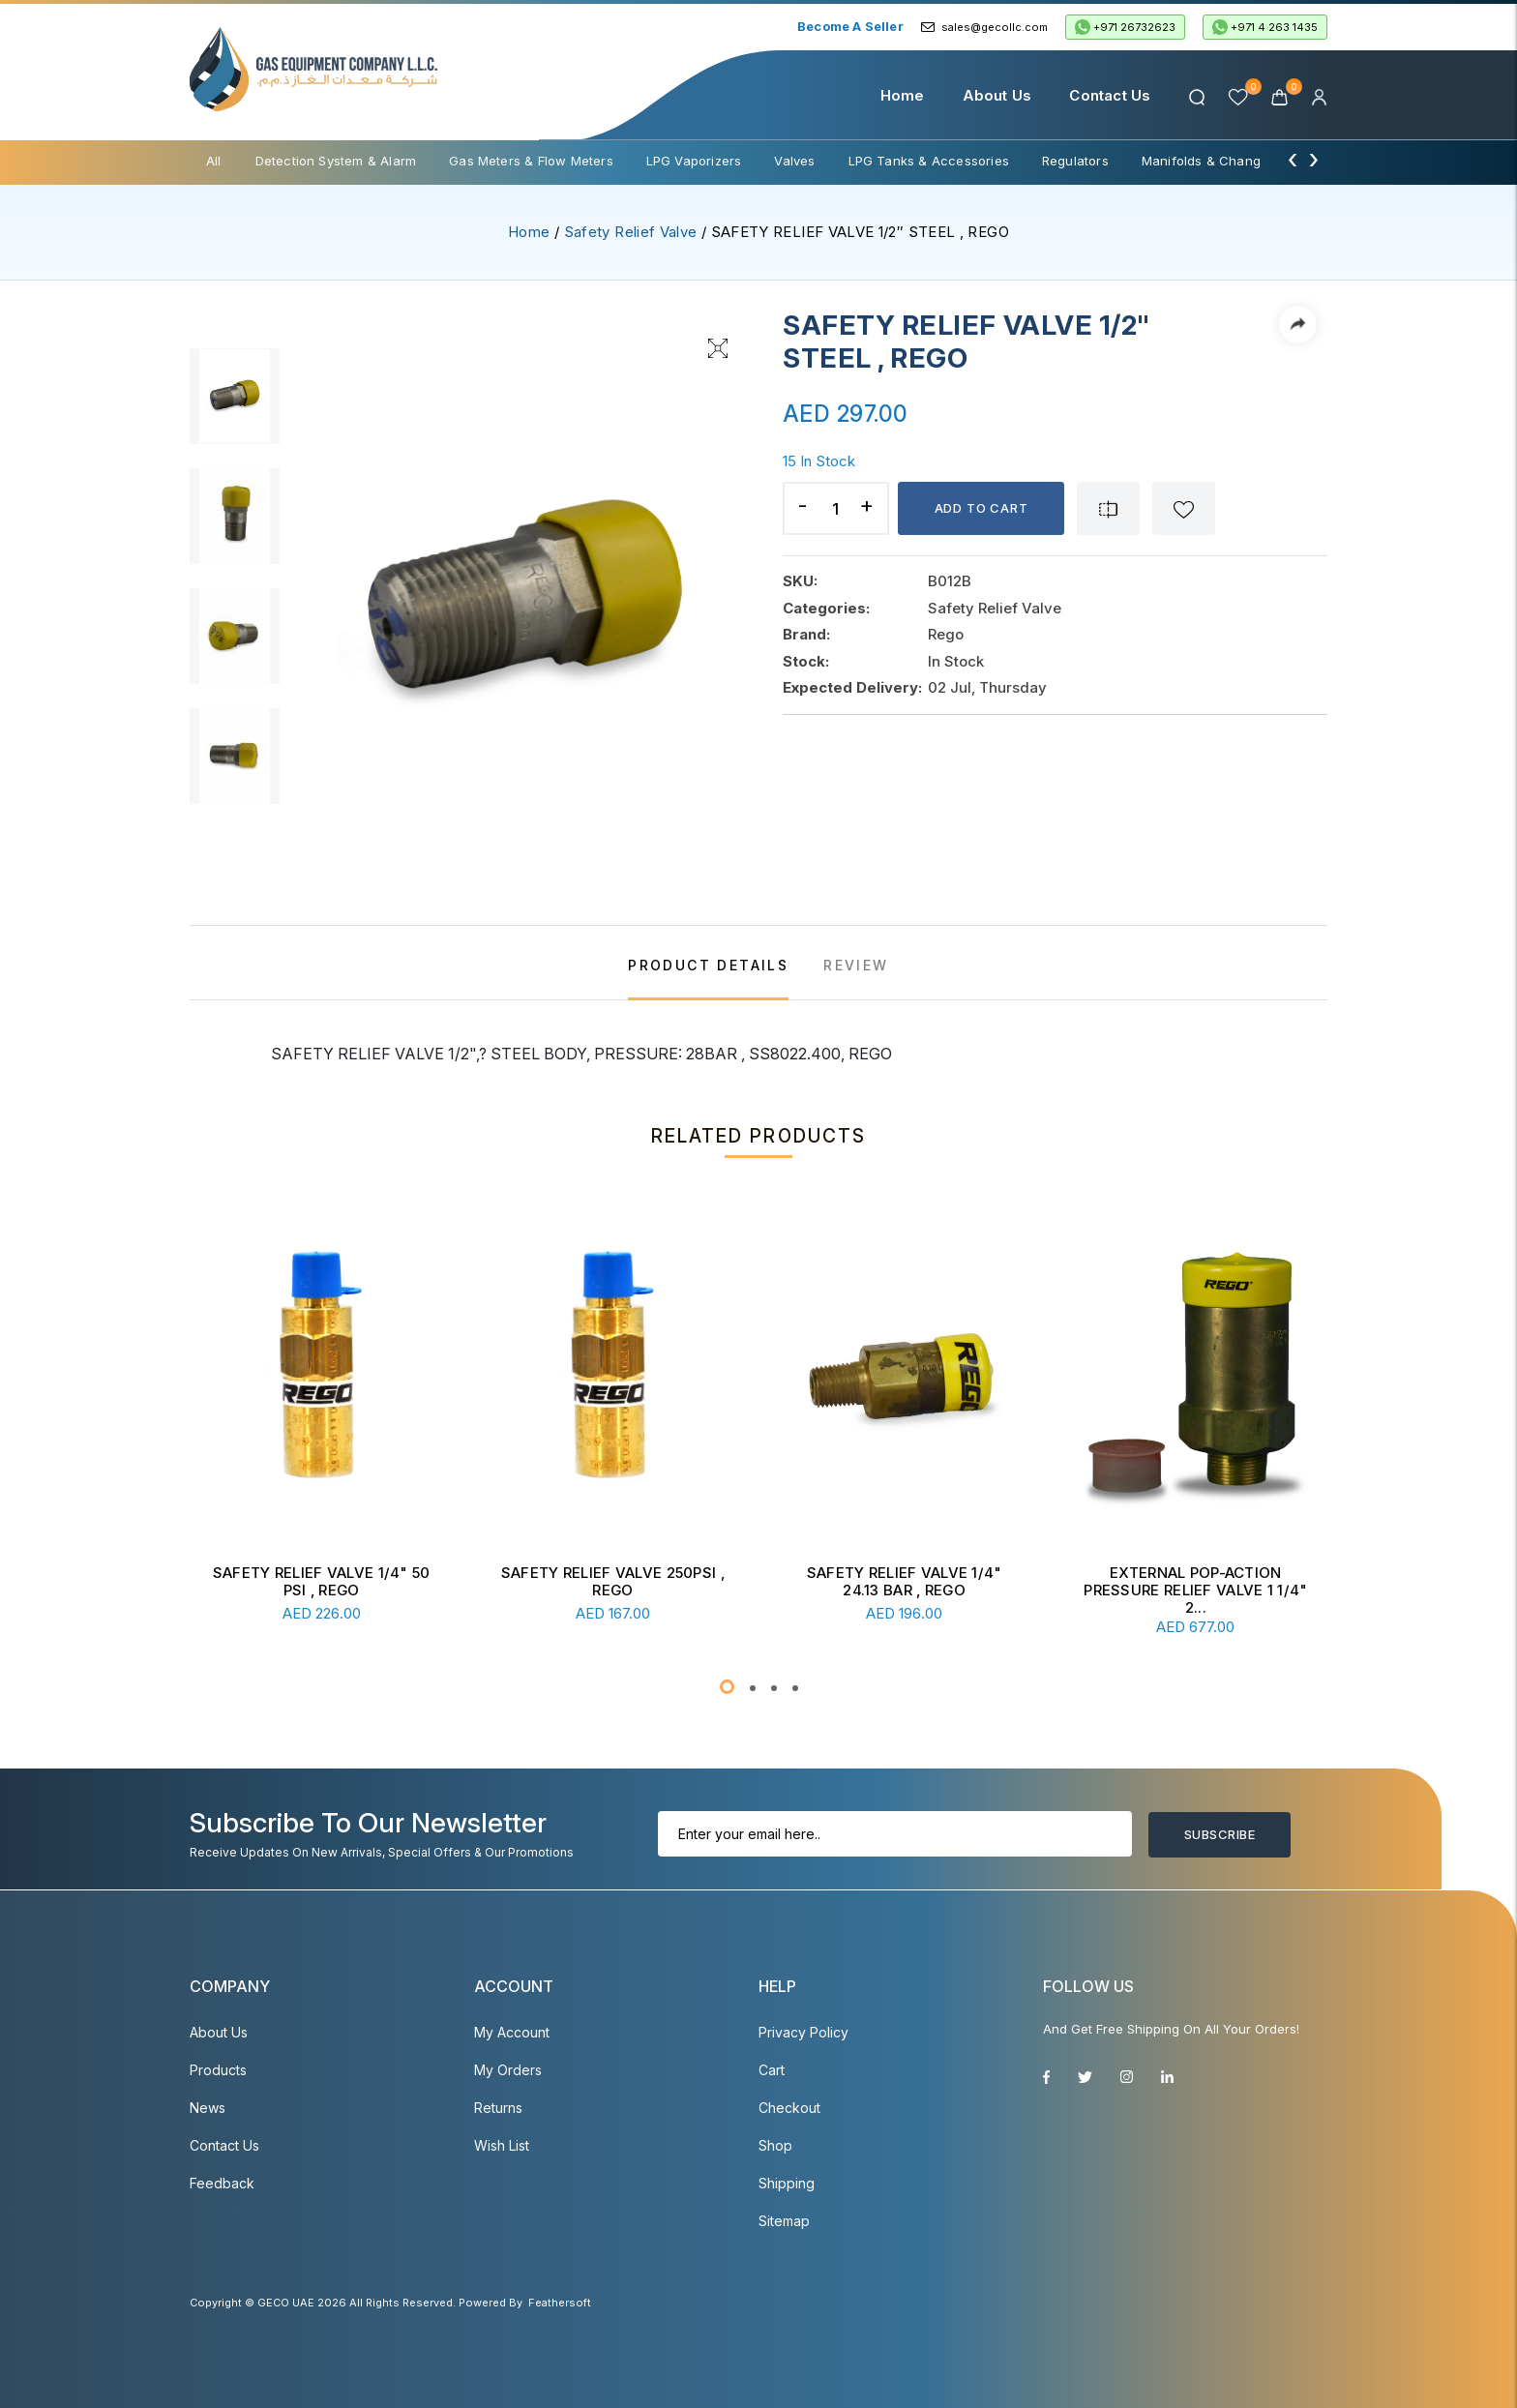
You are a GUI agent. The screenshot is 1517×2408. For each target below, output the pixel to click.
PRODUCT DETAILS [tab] (708, 965)
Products (218, 2070)
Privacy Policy (803, 2032)
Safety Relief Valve (631, 232)
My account (512, 2032)
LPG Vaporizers (694, 160)
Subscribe (1219, 1834)
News (207, 2107)
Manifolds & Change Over (1222, 160)
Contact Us (1109, 95)
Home (902, 95)
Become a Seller (850, 26)
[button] (727, 1687)
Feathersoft (559, 2302)
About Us (997, 95)
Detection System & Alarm (336, 160)
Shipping (786, 2183)
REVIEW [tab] (855, 965)
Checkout (789, 2107)
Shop (775, 2145)
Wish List (501, 2145)
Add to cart (981, 508)
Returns (498, 2107)
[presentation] (1292, 158)
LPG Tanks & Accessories (928, 160)
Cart (771, 2070)
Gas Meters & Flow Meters (531, 160)
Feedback (222, 2183)
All (214, 160)
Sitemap (784, 2221)
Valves (794, 160)
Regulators (1075, 160)
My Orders (508, 2070)
